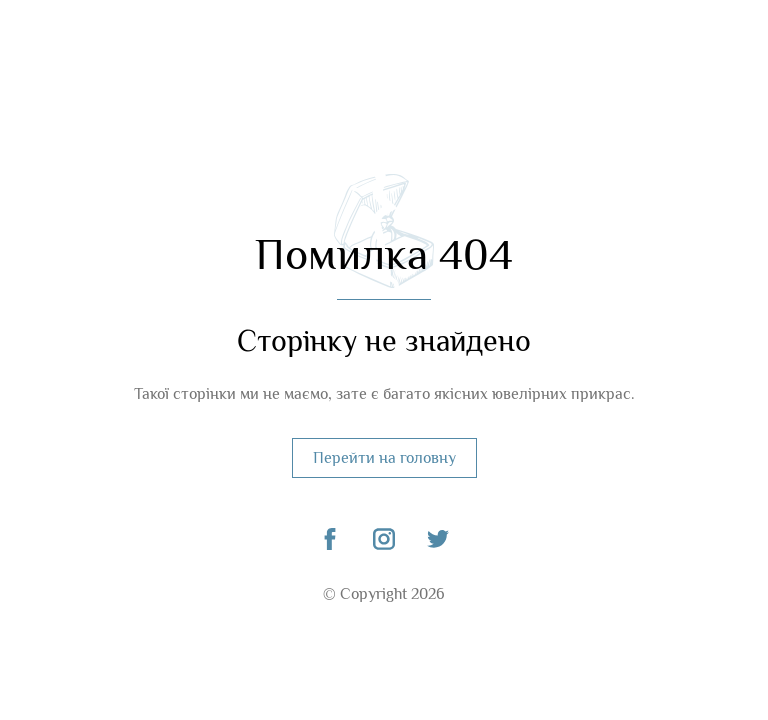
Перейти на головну (384, 458)
